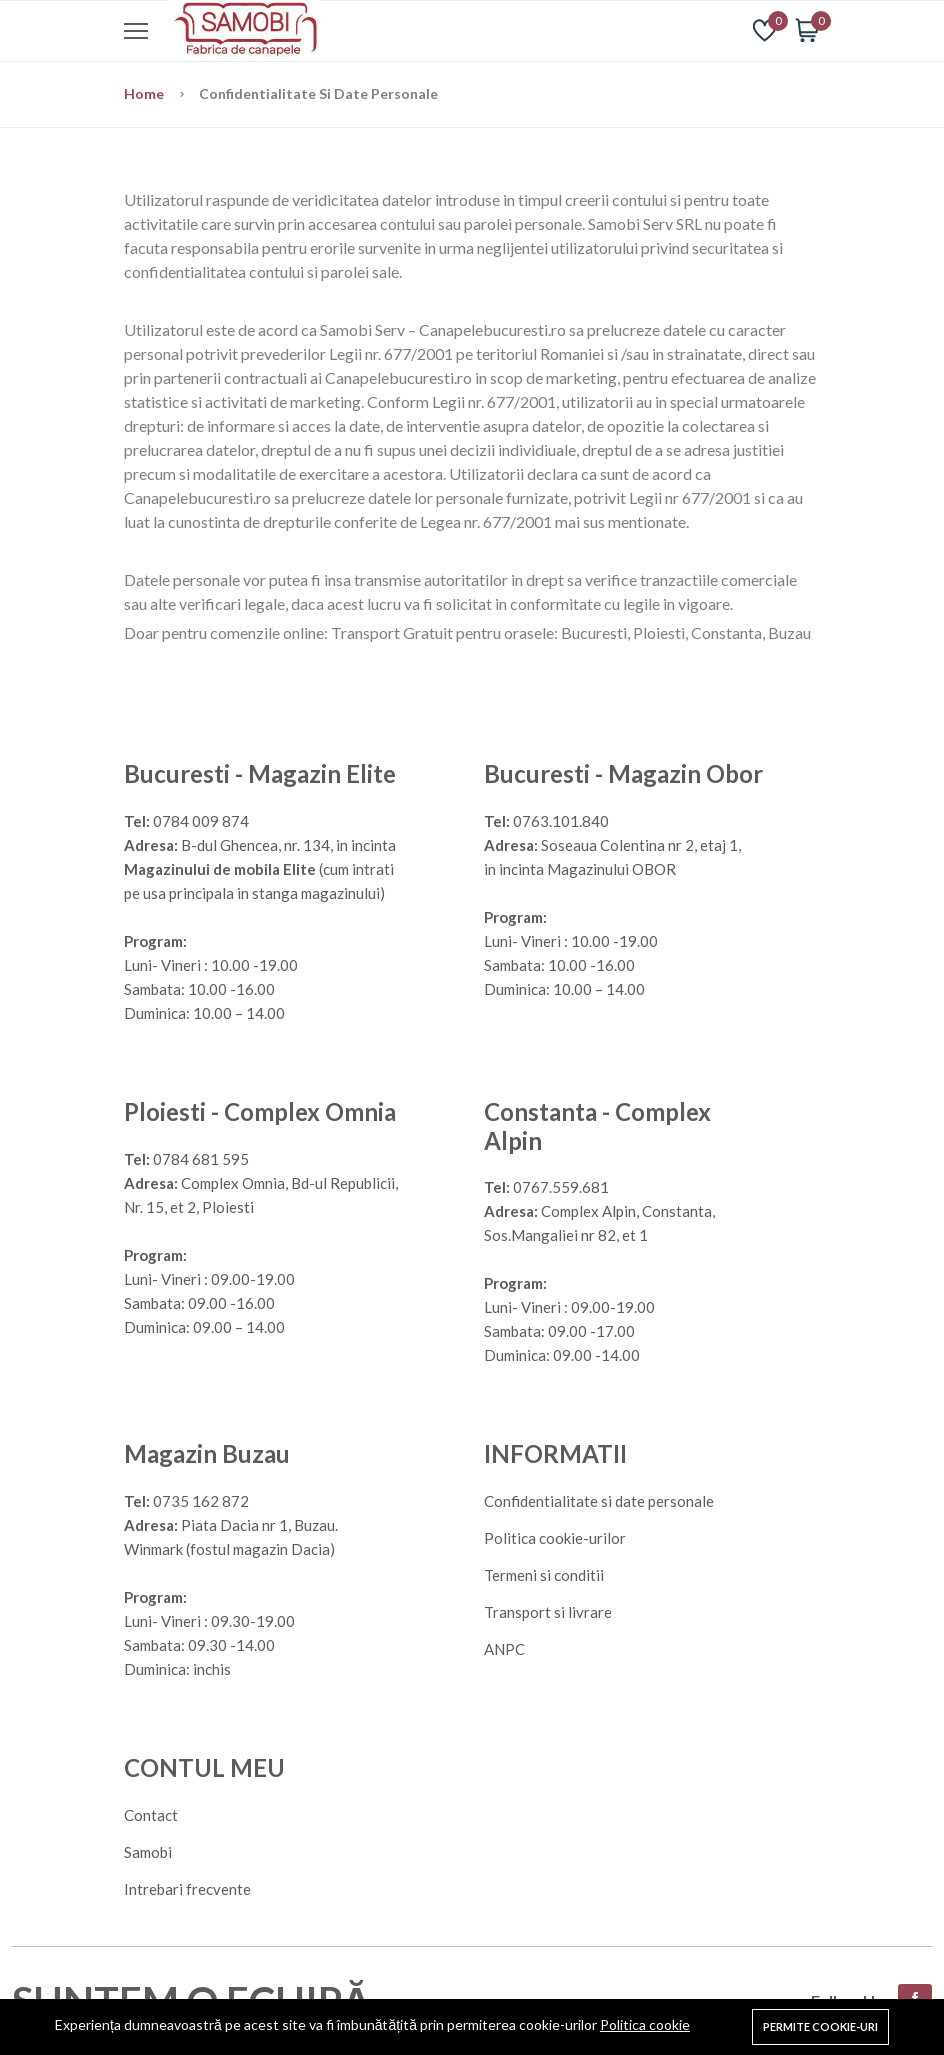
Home (145, 93)
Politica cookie (645, 2024)
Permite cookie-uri (820, 2026)
